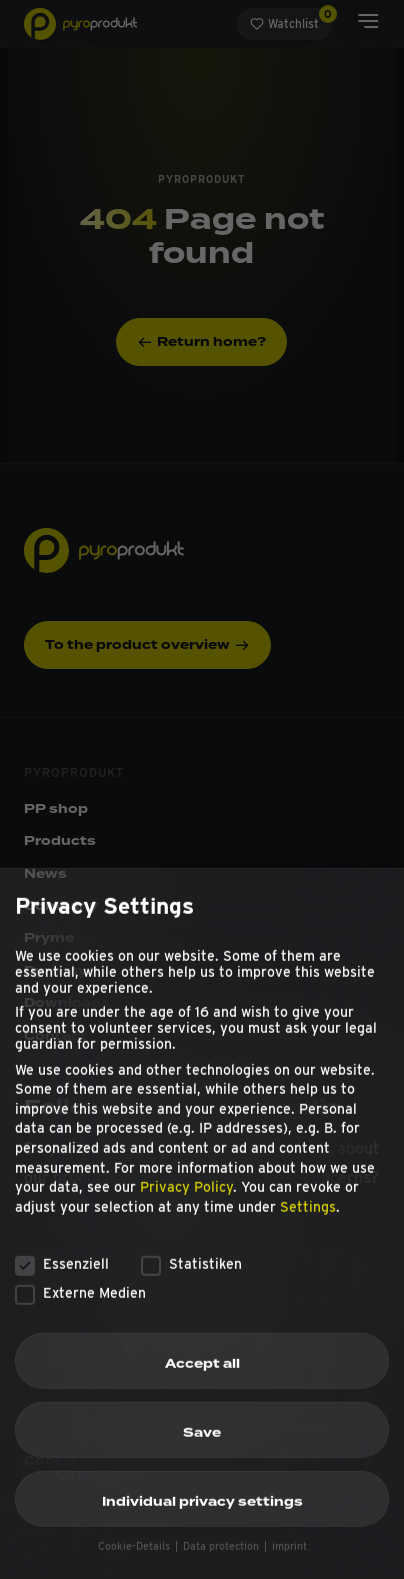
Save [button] (202, 1448)
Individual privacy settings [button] (202, 1518)
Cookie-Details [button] (135, 1562)
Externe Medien (80, 1308)
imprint (289, 1562)
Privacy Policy (186, 1203)
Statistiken (191, 1280)
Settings (308, 1222)
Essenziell (62, 1280)
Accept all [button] (202, 1379)
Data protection (222, 1562)
